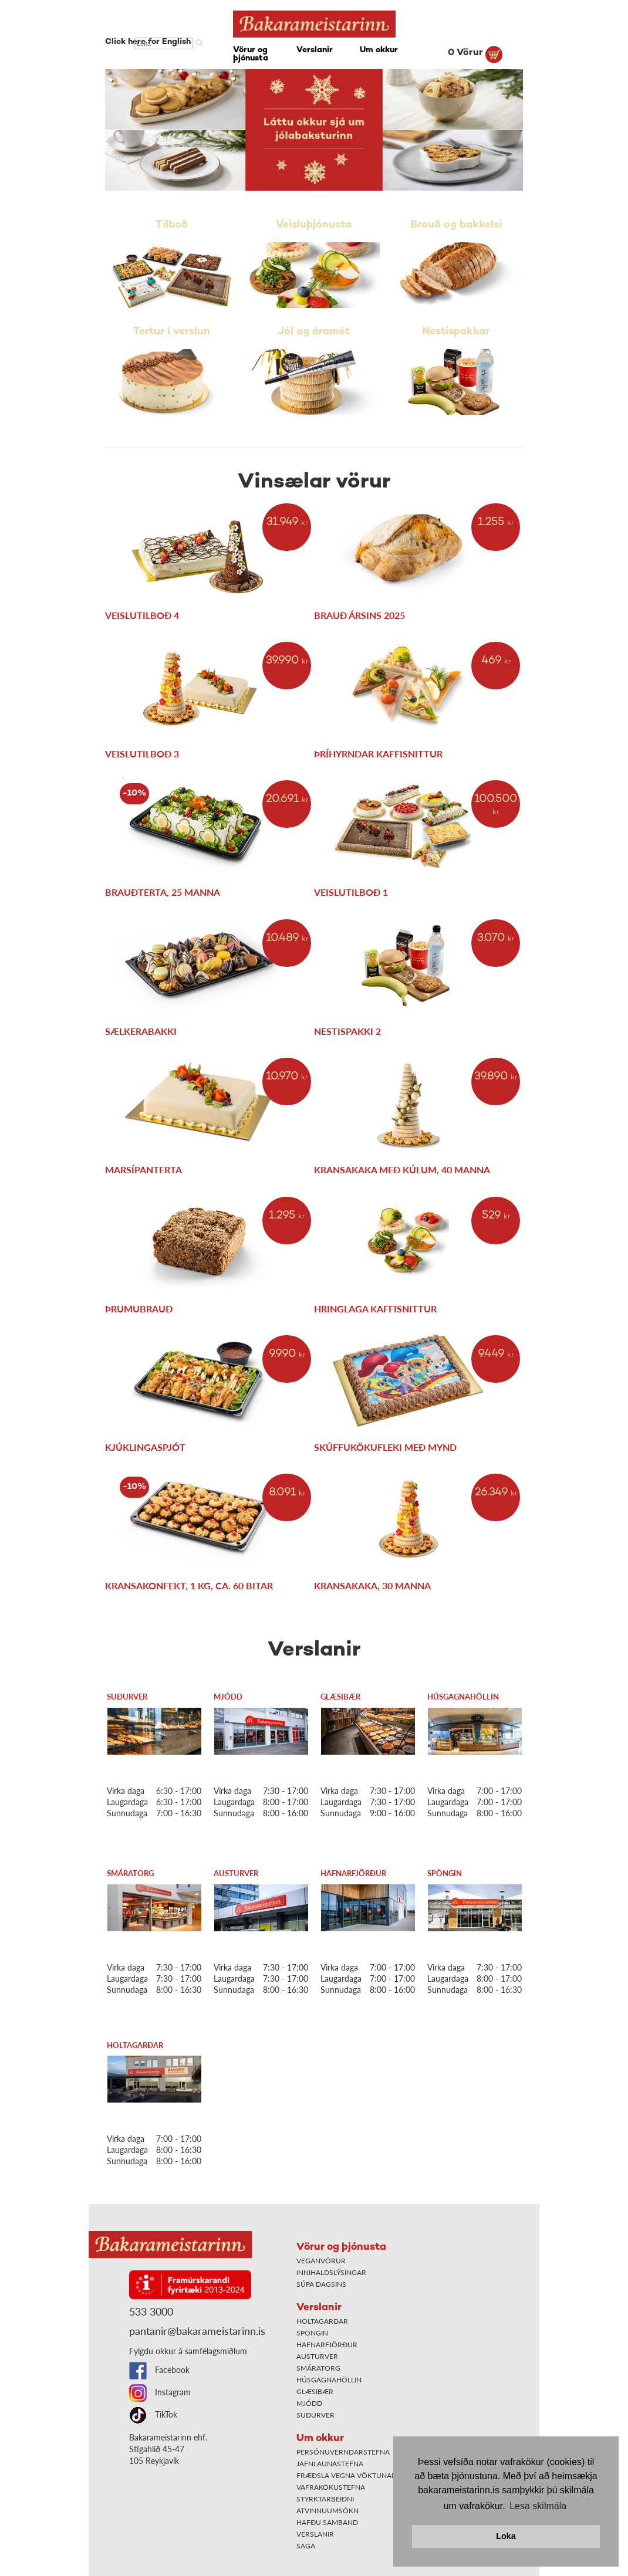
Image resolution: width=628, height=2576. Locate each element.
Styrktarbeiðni (325, 2498)
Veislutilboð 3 (142, 753)
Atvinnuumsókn (327, 2510)
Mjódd (228, 1696)
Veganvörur (321, 2260)
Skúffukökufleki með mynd (385, 1447)
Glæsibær (340, 1696)
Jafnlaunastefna (329, 2463)
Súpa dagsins (321, 2284)
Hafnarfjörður (353, 1873)
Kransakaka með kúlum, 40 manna (402, 1169)
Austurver (236, 1873)
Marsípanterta (143, 1169)
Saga (305, 2545)
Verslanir (314, 50)
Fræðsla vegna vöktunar (346, 2475)
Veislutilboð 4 (142, 615)
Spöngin (444, 1873)
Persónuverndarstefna (343, 2452)
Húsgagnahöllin (463, 1696)
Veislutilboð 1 (351, 892)
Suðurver (127, 1696)
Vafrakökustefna (330, 2487)
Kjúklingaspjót (145, 1447)
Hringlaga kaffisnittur (375, 1308)
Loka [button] (506, 2536)
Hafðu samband (327, 2522)
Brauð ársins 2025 (359, 615)
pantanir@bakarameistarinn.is (197, 2330)
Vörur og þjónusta (250, 54)
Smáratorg (130, 1873)
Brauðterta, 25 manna (162, 892)
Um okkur (379, 50)
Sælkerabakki (141, 1031)
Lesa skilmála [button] (537, 2506)
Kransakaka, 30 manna (372, 1585)
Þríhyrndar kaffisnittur (378, 753)
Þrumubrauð (139, 1308)
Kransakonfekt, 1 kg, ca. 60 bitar (189, 1585)
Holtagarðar (135, 2045)
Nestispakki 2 (347, 1031)
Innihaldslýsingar (331, 2272)
